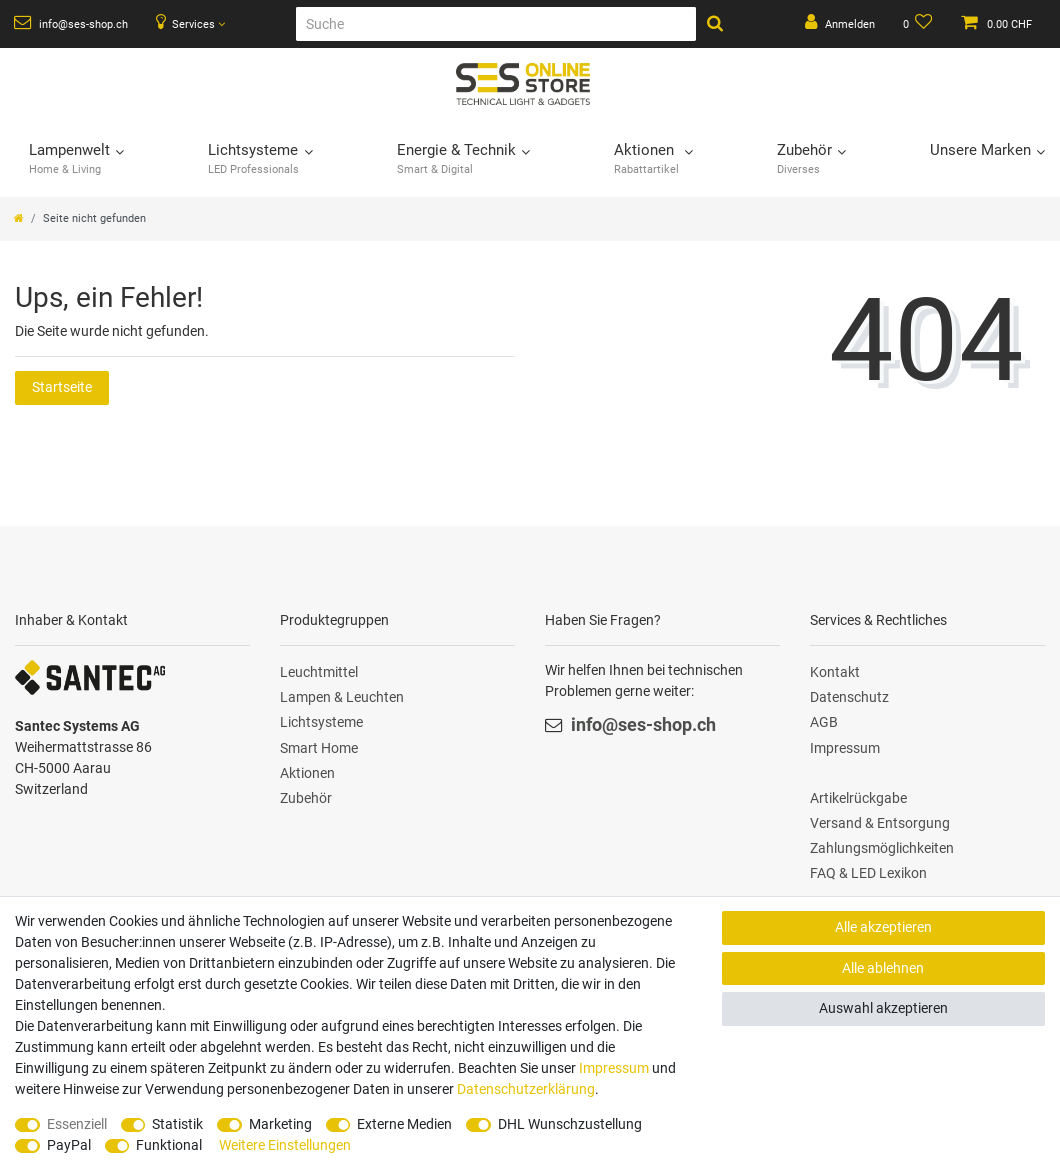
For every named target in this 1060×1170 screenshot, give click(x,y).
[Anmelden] (840, 24)
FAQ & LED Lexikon (868, 873)
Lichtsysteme (321, 722)
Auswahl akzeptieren (883, 1008)
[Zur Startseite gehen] (19, 218)
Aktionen (307, 773)
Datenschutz (849, 697)
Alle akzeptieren (883, 927)
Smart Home (319, 748)
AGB (824, 722)
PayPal (69, 1145)
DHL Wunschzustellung (570, 1124)
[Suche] (496, 24)
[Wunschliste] (918, 24)
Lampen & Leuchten (342, 697)
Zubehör (306, 798)
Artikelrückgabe (858, 798)
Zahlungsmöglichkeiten (882, 848)
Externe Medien (404, 1124)
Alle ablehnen (883, 968)
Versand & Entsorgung (880, 823)
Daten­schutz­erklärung (526, 1089)
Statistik (177, 1124)
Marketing (280, 1124)
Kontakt (835, 672)
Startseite (62, 387)
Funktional (169, 1145)
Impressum (845, 748)
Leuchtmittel (319, 672)
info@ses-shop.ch (71, 23)
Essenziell (77, 1124)
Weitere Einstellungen (285, 1145)
